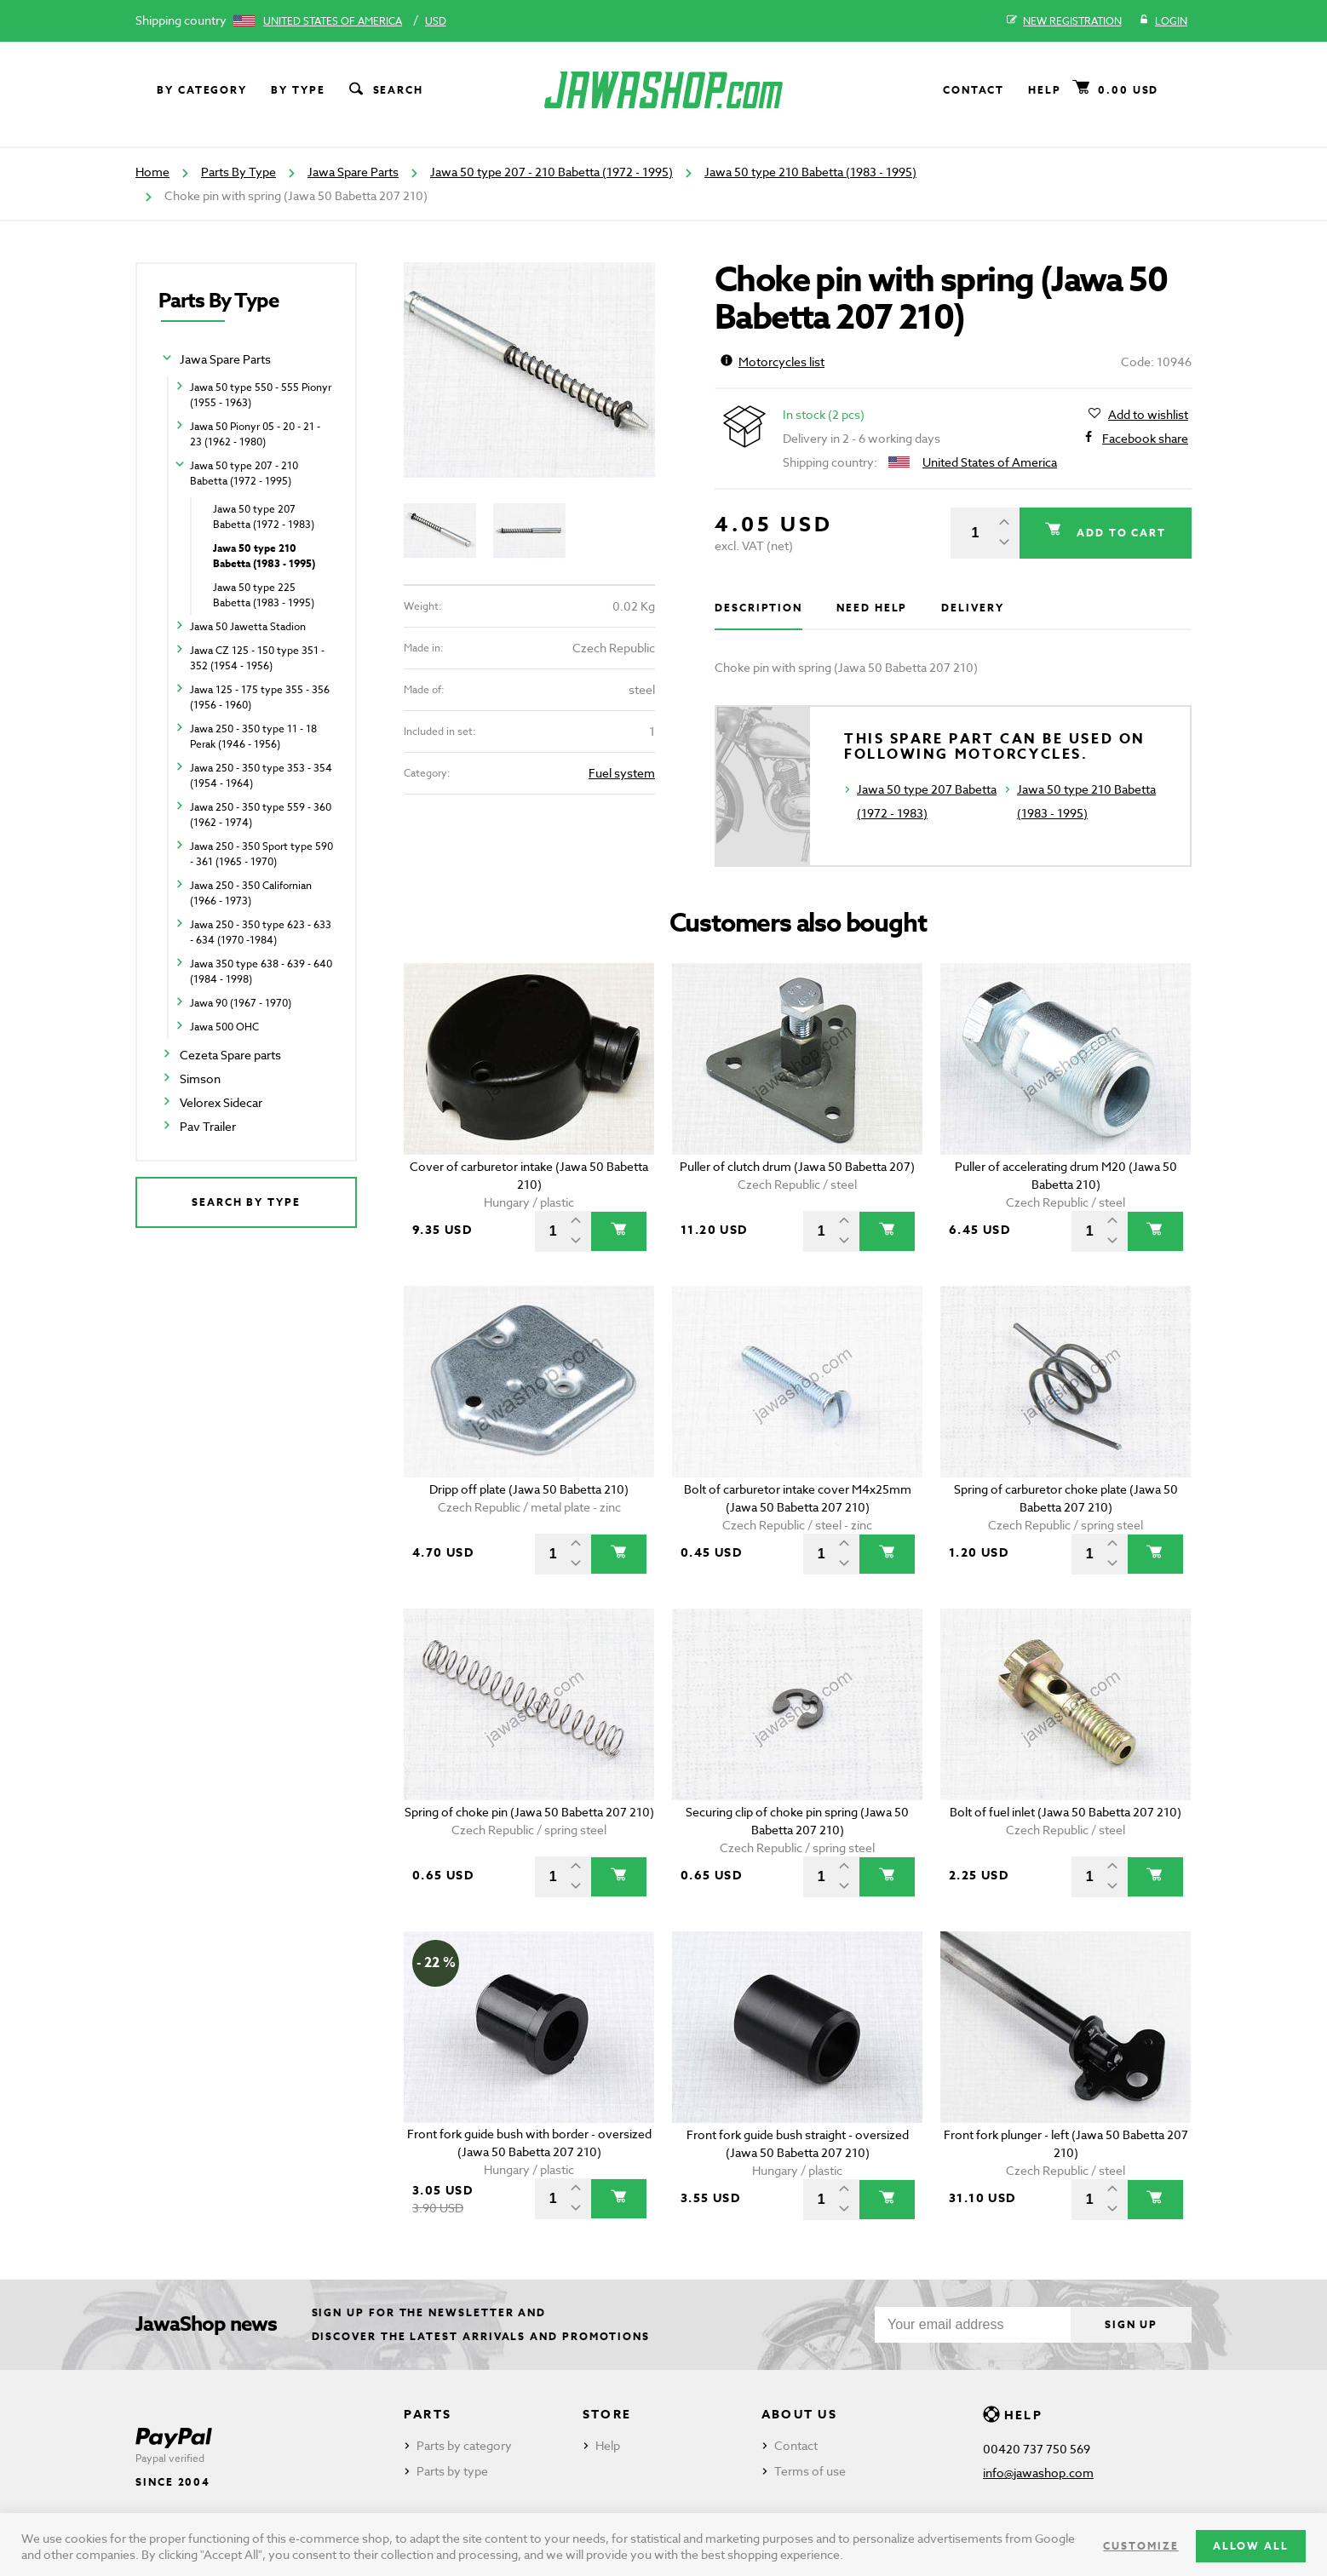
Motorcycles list (772, 361)
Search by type (246, 1202)
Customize (1140, 2546)
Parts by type (452, 2471)
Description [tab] (758, 607)
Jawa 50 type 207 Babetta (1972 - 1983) (263, 516)
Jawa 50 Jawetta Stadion (248, 626)
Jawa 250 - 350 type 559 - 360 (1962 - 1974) (260, 814)
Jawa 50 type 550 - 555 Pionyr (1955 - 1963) (260, 395)
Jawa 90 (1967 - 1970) (240, 1002)
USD (435, 21)
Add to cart (1119, 532)
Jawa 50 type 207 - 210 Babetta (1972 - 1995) (551, 172)
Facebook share (1145, 438)
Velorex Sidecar (221, 1102)
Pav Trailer (208, 1126)
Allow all (1251, 2546)
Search (385, 90)
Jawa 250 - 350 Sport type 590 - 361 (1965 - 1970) (261, 854)
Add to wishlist (1148, 415)
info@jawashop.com (1038, 2472)
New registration (1064, 21)
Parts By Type (238, 172)
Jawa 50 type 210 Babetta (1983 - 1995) (810, 172)
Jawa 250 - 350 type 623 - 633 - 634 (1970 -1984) (260, 932)
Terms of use (810, 2471)
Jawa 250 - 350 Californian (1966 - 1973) (251, 893)
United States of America (332, 21)
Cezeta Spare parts (230, 1055)
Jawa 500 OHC (224, 1026)
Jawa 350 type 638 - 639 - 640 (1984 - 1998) (261, 971)
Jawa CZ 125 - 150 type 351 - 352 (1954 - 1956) (257, 658)
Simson (200, 1078)
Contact (973, 90)
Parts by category (464, 2445)
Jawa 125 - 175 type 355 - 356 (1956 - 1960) (260, 697)
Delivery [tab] (972, 607)
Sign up (1131, 2324)
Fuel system (622, 773)
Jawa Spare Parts (353, 172)
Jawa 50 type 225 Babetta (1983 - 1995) (263, 595)
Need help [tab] (871, 607)
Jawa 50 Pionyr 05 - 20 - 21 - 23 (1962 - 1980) (255, 434)
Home (152, 172)
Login (1163, 21)
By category (202, 90)
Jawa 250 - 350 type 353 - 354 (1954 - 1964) (261, 775)
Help (1044, 90)
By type (298, 90)
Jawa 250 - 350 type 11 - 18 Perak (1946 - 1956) (253, 736)
